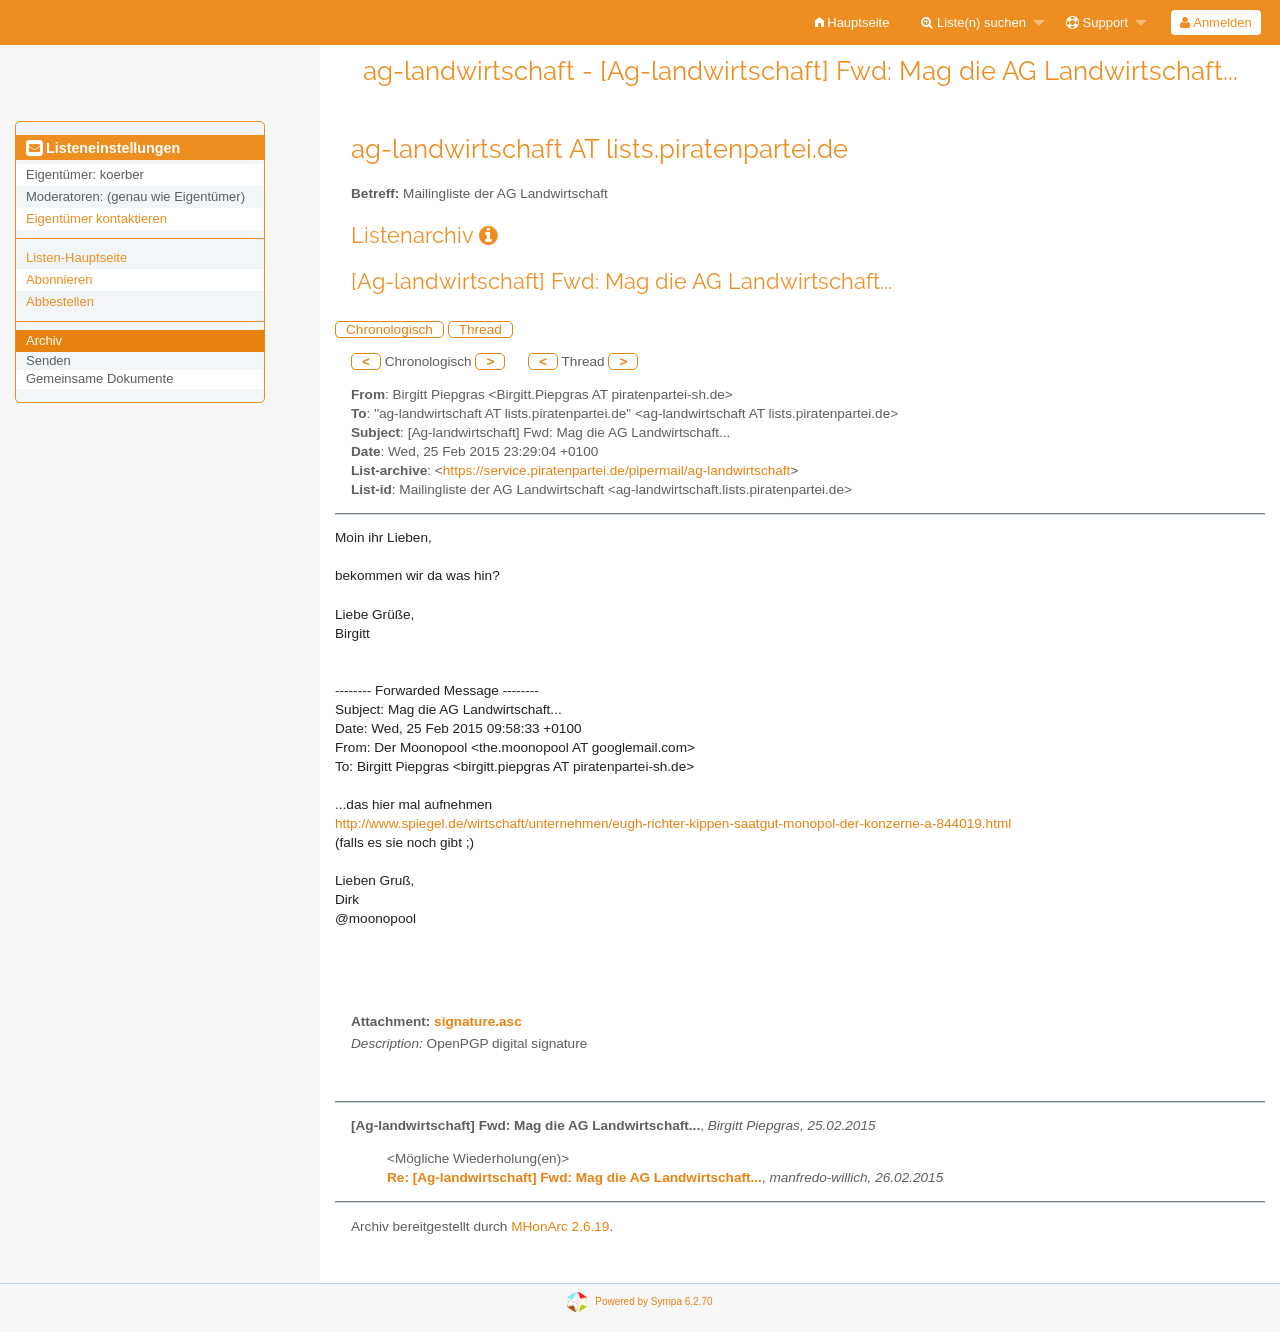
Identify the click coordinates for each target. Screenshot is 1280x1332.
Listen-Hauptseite (76, 257)
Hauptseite (852, 22)
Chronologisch (389, 329)
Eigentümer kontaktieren (96, 218)
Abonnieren (59, 279)
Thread (480, 329)
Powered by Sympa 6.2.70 (653, 1301)
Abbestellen (60, 301)
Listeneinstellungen (103, 148)
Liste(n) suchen (973, 22)
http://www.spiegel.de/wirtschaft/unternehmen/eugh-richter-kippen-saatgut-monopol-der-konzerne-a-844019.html (673, 823)
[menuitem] (852, 22)
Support (1097, 22)
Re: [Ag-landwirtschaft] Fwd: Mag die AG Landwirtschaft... (574, 1177)
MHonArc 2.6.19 (560, 1226)
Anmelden (1215, 22)
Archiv (44, 340)
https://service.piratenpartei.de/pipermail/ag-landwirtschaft (617, 470)
